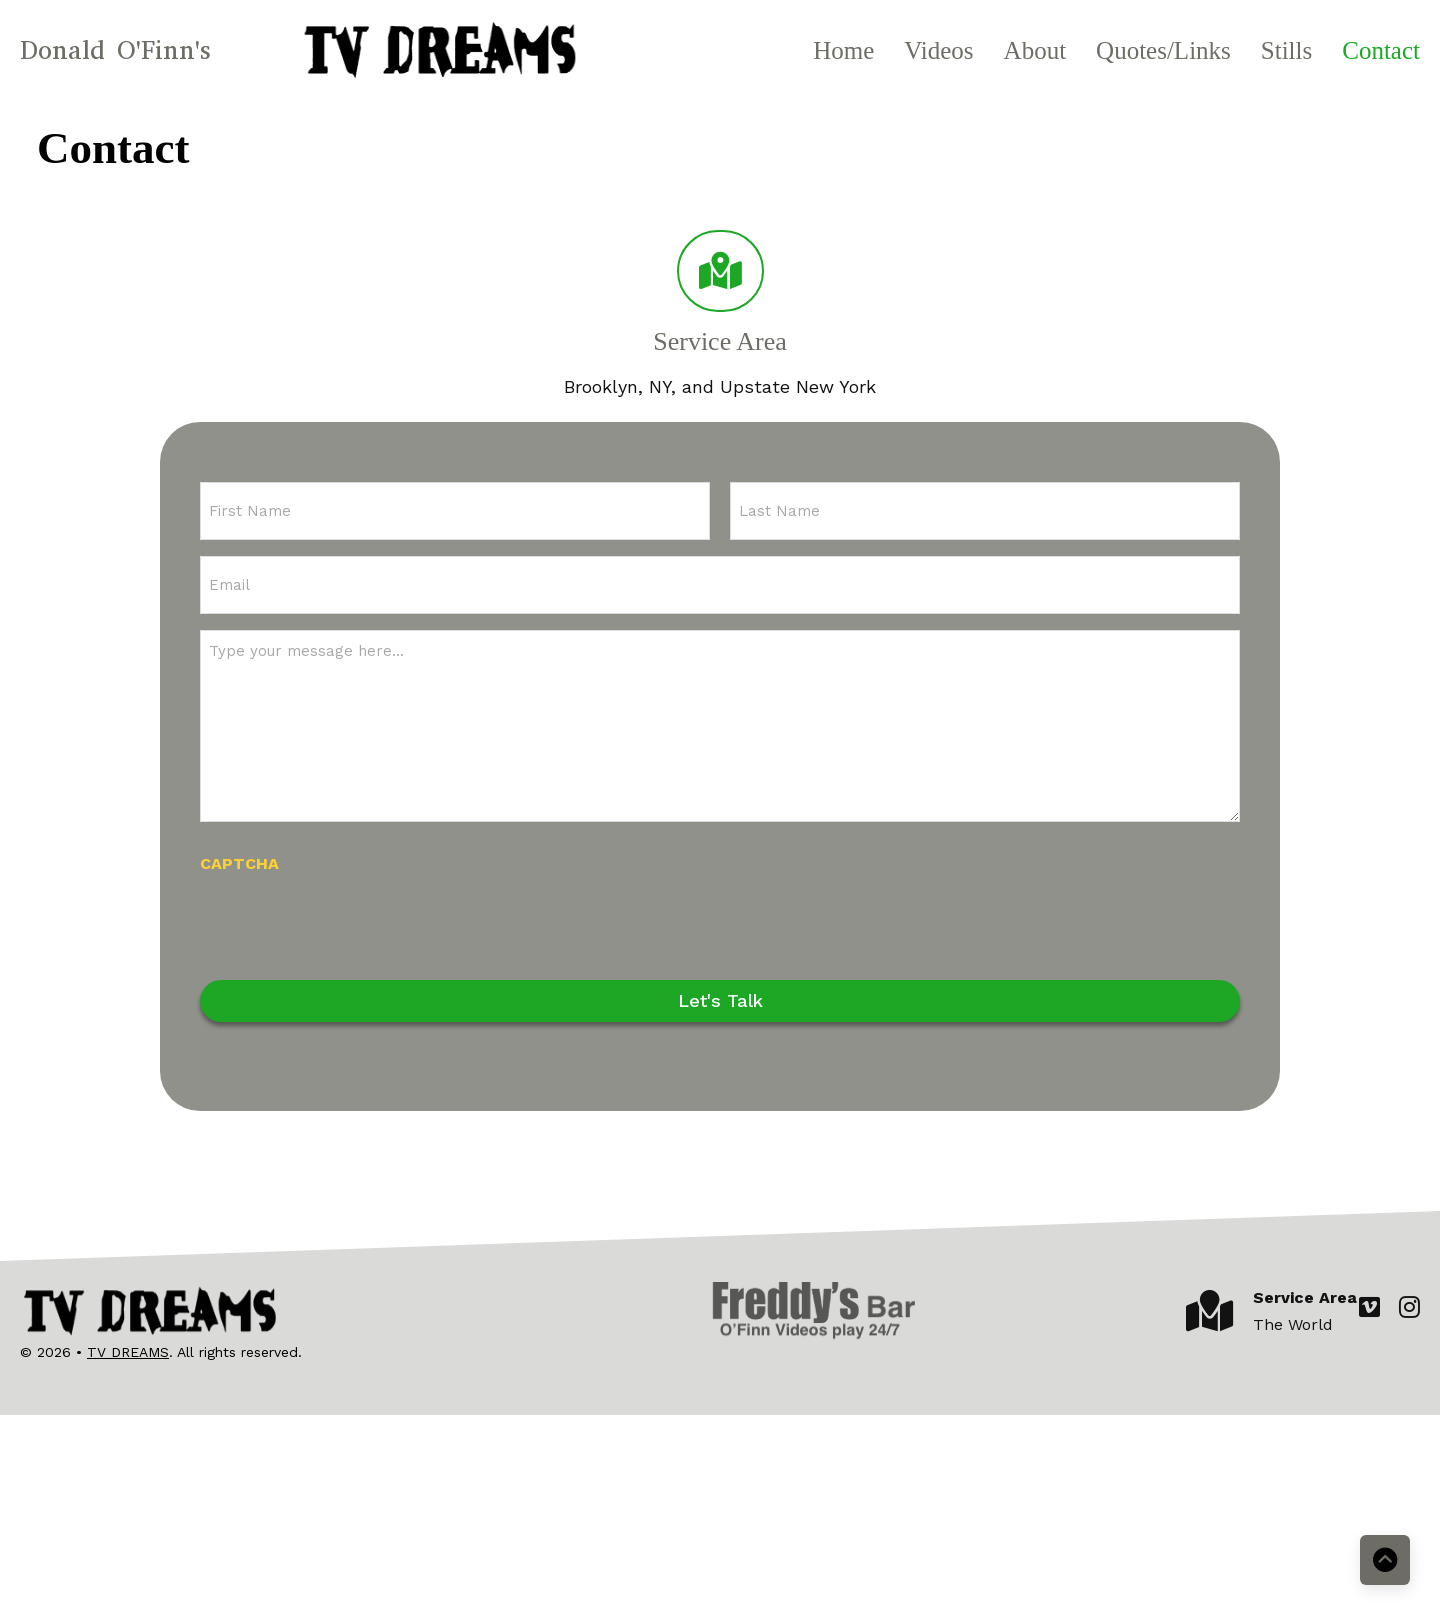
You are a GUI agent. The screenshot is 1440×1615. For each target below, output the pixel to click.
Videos (938, 50)
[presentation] (352, 924)
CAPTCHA (239, 863)
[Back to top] (1385, 1560)
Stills (1286, 50)
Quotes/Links (1163, 50)
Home (843, 50)
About (1035, 50)
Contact (1381, 50)
